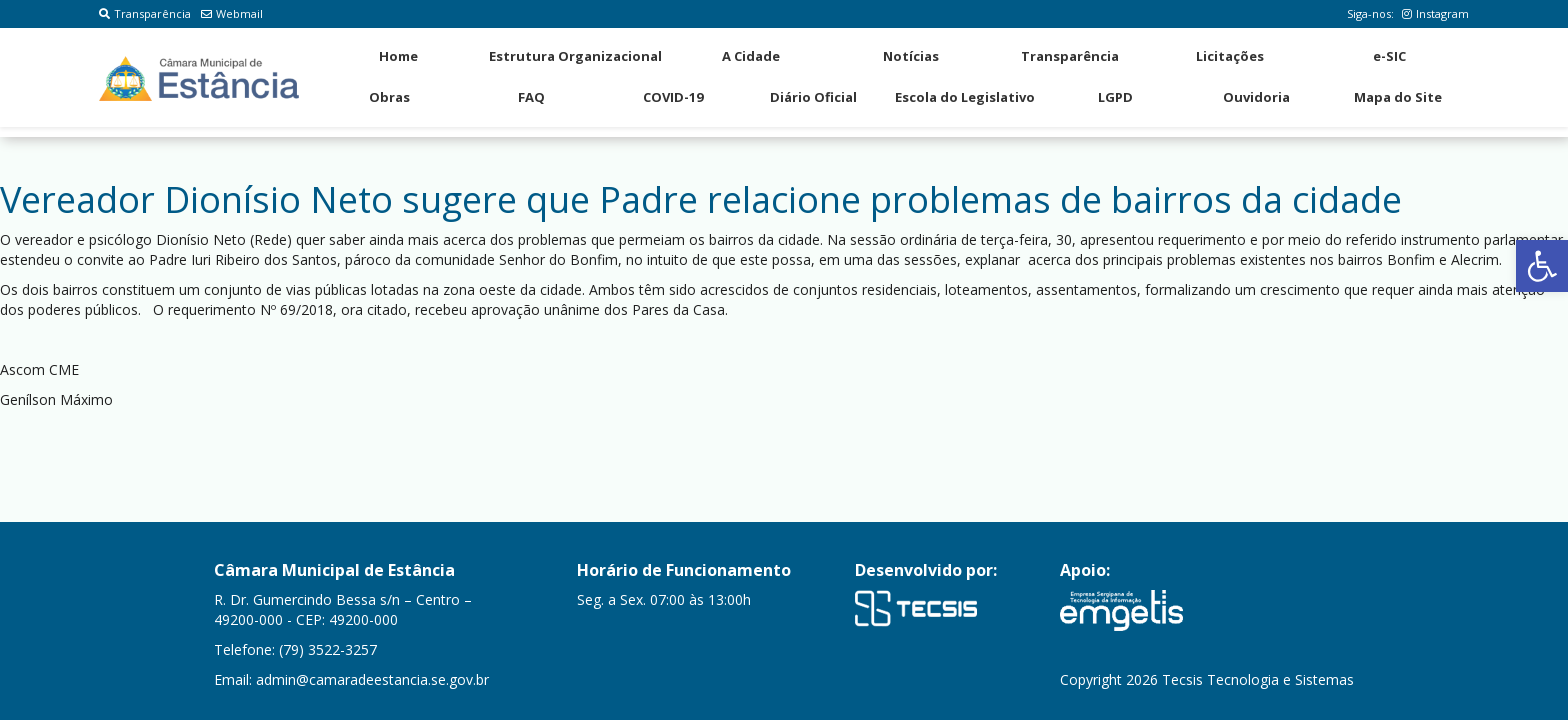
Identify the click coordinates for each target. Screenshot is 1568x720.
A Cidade (751, 56)
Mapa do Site (1398, 97)
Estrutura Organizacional (575, 56)
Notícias (911, 56)
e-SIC (1389, 56)
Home (398, 56)
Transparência (145, 13)
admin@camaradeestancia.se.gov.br (372, 679)
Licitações (1230, 56)
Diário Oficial (813, 97)
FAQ (531, 97)
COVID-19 (673, 97)
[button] (1542, 266)
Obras (389, 97)
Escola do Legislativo (965, 97)
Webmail (232, 13)
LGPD (1115, 97)
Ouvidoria (1256, 97)
